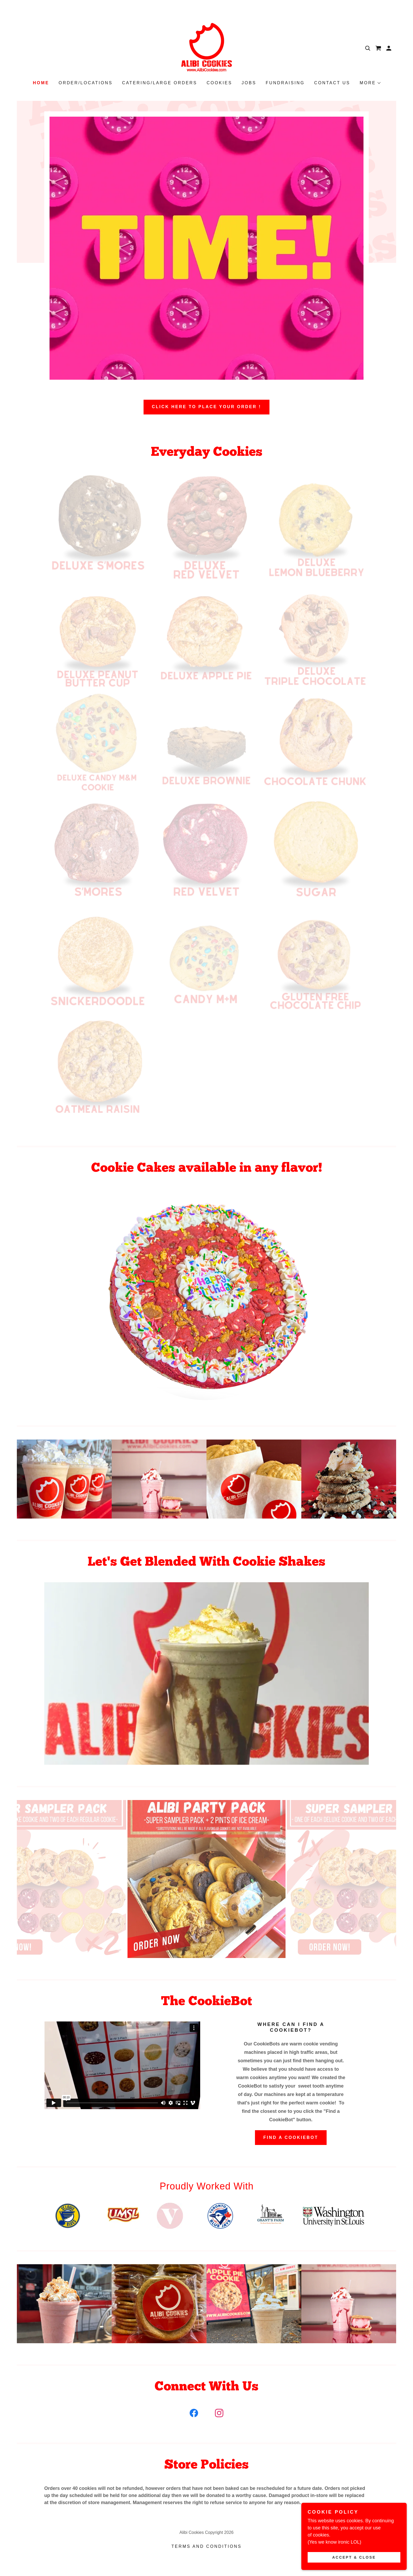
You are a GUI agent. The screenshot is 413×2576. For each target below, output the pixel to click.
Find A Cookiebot (290, 2137)
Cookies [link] (219, 83)
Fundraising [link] (285, 83)
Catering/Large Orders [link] (159, 83)
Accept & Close (354, 2557)
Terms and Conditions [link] (206, 2546)
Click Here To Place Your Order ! (206, 406)
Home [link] (41, 83)
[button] (389, 48)
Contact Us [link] (332, 83)
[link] (206, 47)
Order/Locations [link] (86, 83)
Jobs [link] (249, 83)
